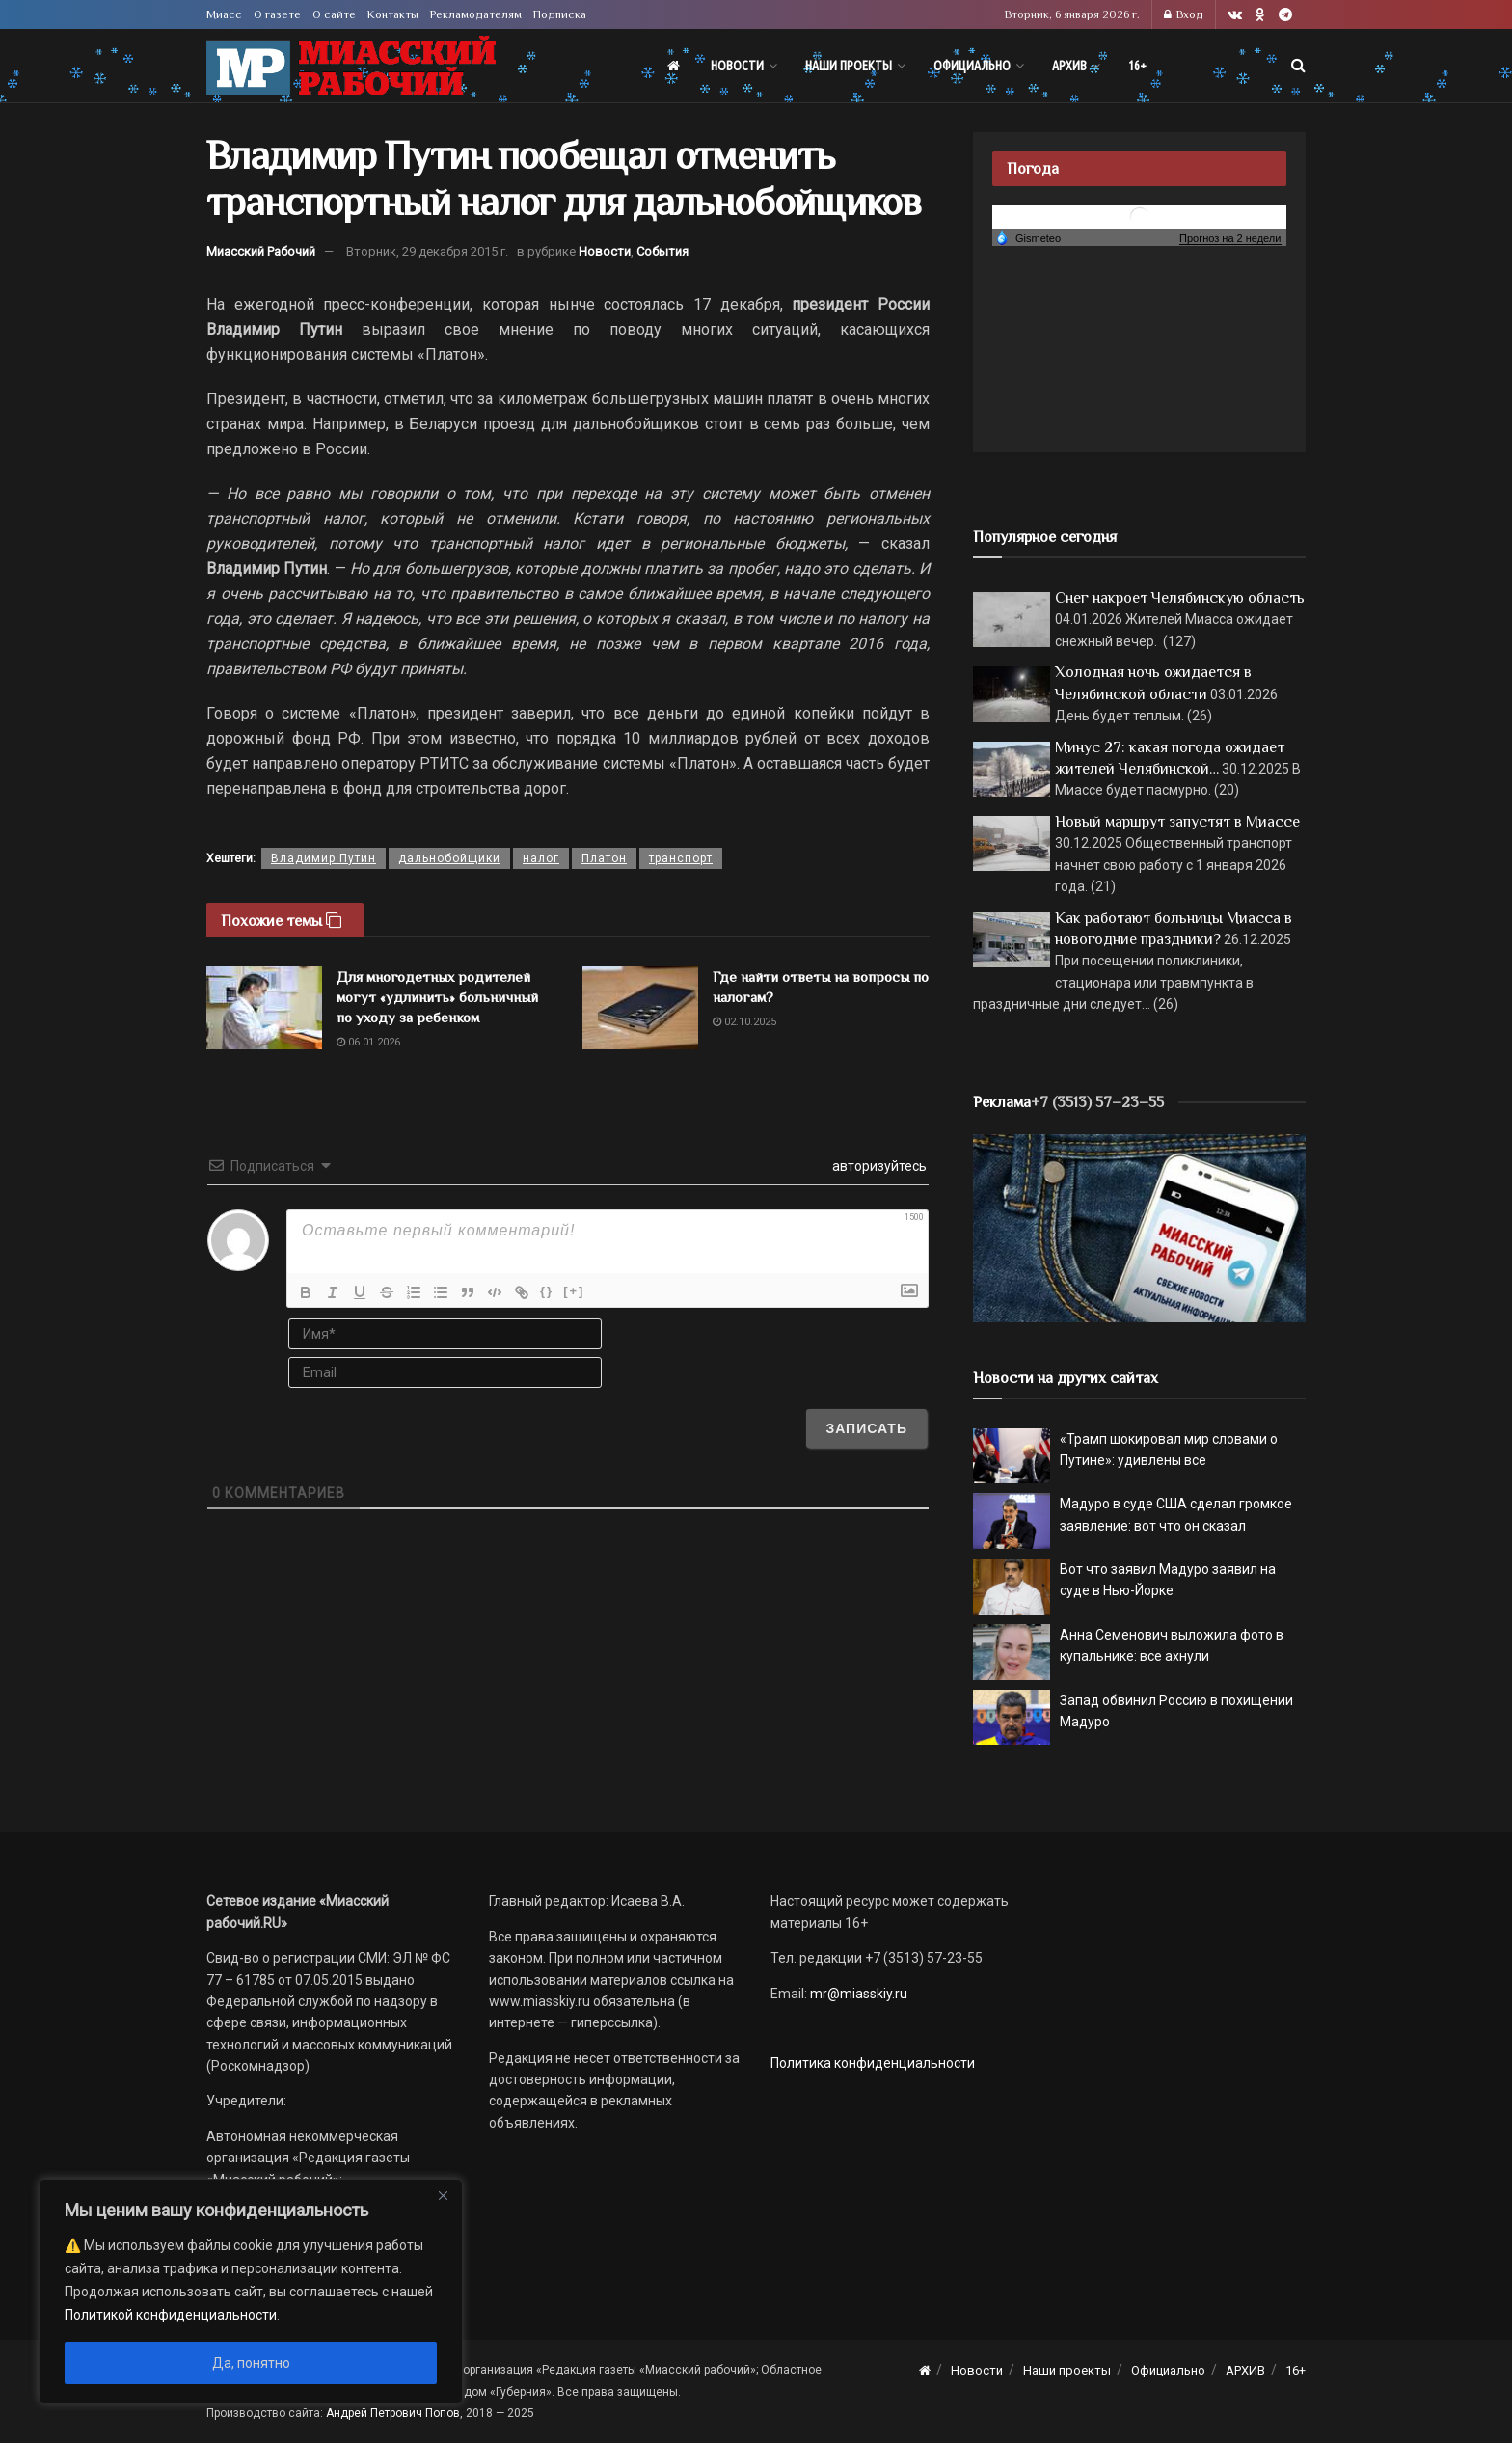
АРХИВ (1069, 65)
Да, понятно (251, 2363)
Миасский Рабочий (260, 251)
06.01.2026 (368, 1042)
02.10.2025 (744, 1022)
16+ (1137, 65)
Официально (972, 65)
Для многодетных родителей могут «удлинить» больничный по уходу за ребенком (437, 996)
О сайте (334, 14)
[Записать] (866, 1428)
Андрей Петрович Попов (393, 2413)
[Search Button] (1298, 65)
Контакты (392, 14)
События (662, 251)
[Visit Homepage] (351, 66)
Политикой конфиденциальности (171, 2314)
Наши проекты (848, 65)
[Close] (442, 2195)
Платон (604, 858)
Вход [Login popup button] (1183, 14)
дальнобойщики (449, 858)
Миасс (224, 14)
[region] (251, 2291)
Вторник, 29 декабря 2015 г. (427, 251)
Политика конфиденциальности (872, 2063)
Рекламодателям (476, 14)
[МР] (1139, 1227)
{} (547, 1291)
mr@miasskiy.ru (857, 1993)
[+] (573, 1291)
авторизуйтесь (878, 1166)
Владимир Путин (323, 858)
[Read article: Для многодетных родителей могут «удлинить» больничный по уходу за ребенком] (264, 1007)
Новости (737, 65)
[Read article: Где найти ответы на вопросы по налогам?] (640, 1007)
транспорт (681, 858)
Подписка (559, 14)
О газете (277, 14)
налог (541, 858)
